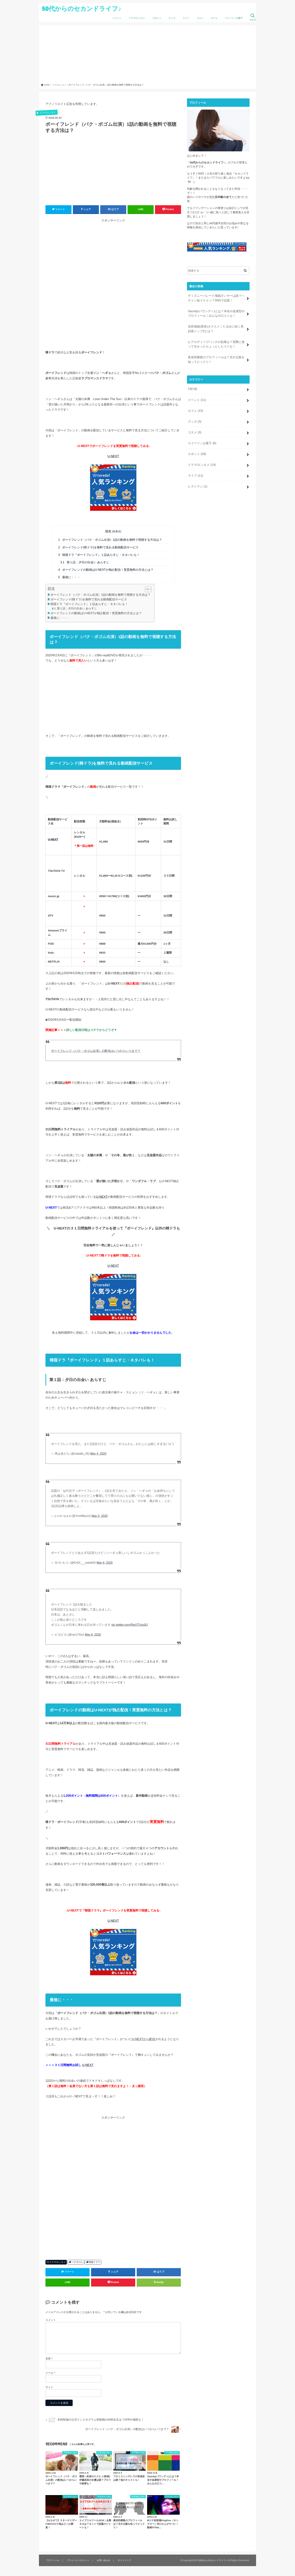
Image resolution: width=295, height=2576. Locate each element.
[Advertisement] (147, 55)
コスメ (200, 18)
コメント (50, 2323)
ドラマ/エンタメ (137, 18)
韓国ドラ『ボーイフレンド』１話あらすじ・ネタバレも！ (99, 554)
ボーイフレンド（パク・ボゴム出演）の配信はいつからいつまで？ (95, 1050)
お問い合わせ (104, 2563)
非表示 (116, 531)
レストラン (197, 469)
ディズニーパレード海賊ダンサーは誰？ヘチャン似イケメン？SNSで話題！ (216, 296)
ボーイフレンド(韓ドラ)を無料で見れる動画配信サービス (98, 547)
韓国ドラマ (94, 2262)
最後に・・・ (69, 577)
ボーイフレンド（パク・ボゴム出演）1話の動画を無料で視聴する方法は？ (110, 539)
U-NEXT (113, 456)
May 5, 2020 (100, 1515)
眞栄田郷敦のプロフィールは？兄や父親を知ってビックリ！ (216, 352)
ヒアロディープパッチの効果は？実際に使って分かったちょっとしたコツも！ (216, 338)
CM (192, 381)
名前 (48, 2362)
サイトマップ (125, 2563)
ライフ (186, 18)
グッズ (172, 18)
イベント (116, 18)
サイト (49, 2390)
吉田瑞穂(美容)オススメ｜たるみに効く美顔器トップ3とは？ (216, 324)
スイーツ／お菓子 (234, 18)
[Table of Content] (148, 589)
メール (50, 2376)
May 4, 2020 (98, 1453)
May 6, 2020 (104, 1562)
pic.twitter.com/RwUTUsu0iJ (129, 1624)
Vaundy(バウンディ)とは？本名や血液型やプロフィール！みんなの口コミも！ (215, 310)
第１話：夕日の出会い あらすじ (84, 562)
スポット (156, 18)
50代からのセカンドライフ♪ (81, 8)
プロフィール (52, 2563)
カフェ (214, 18)
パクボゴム (77, 2262)
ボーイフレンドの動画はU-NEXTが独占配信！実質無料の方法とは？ (105, 569)
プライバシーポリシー (78, 2563)
